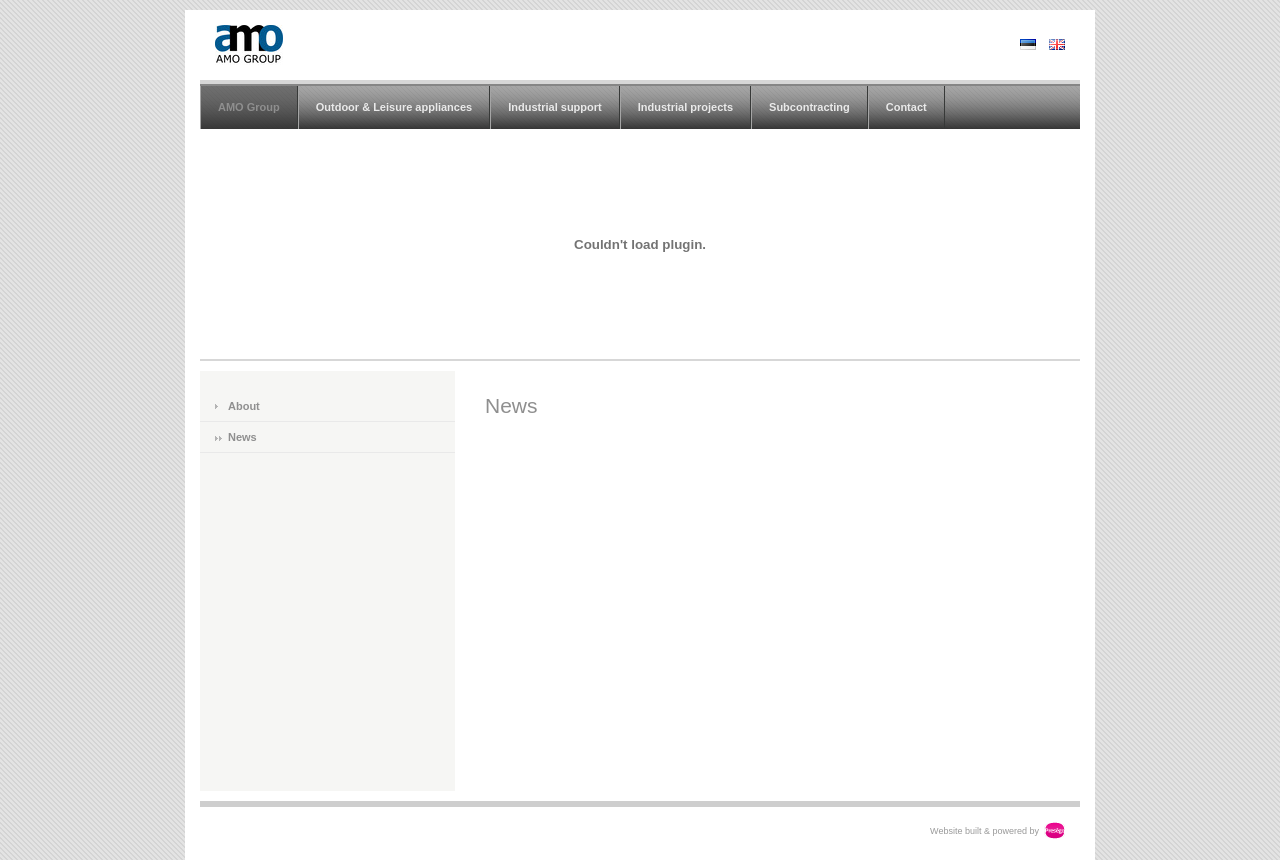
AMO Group (249, 107)
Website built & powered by (984, 831)
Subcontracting (809, 107)
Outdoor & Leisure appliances (394, 107)
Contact (906, 107)
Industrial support (555, 107)
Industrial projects (685, 107)
